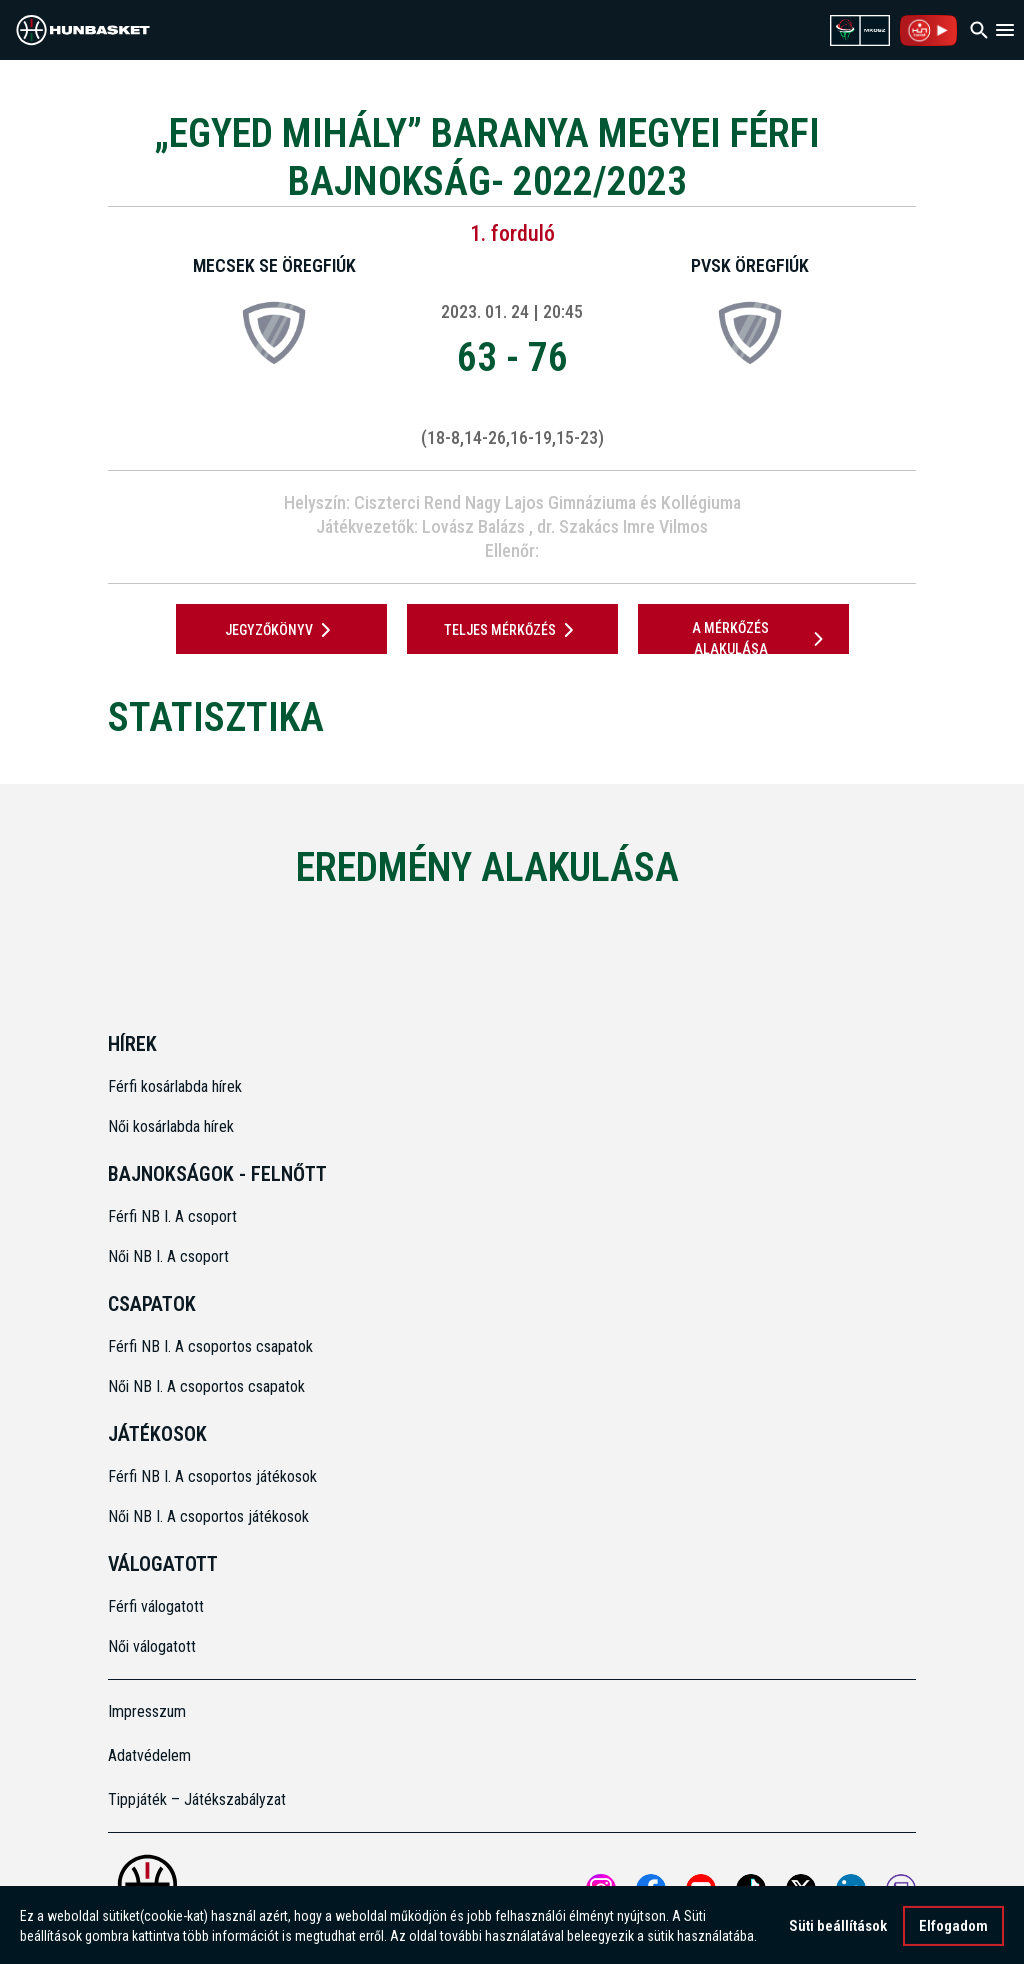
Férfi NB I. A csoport (172, 1216)
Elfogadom (953, 1932)
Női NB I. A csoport (168, 1256)
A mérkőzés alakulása (761, 638)
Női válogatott (152, 1646)
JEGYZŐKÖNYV (281, 630)
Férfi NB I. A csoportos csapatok (212, 1346)
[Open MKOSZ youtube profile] (701, 1889)
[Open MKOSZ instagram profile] (601, 1889)
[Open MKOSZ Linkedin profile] (851, 1889)
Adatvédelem (149, 1755)
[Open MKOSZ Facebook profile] (651, 1889)
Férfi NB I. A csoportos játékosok (212, 1476)
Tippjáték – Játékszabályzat (197, 1799)
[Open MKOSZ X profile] (801, 1889)
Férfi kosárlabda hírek (175, 1086)
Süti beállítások (838, 1932)
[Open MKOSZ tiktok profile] (751, 1889)
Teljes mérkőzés (512, 630)
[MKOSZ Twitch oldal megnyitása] (901, 1889)
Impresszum (147, 1711)
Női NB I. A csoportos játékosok (208, 1516)
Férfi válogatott (156, 1606)
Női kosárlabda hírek (171, 1126)
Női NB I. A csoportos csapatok (208, 1386)
